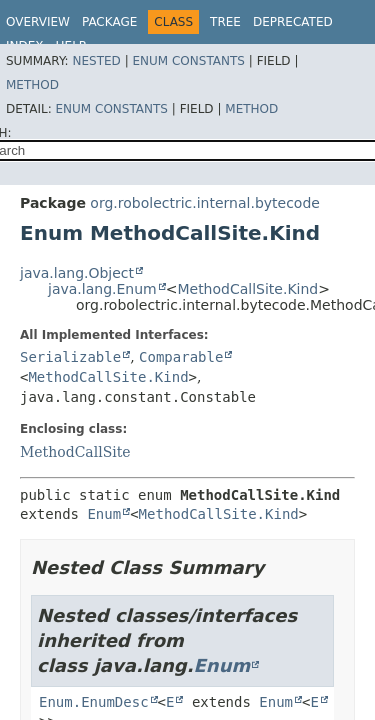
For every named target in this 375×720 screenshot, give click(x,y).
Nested (96, 61)
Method (32, 85)
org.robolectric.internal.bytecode (205, 203)
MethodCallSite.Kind (247, 289)
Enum (104, 514)
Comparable (181, 357)
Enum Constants (188, 61)
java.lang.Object (77, 273)
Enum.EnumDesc (94, 702)
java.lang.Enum (102, 289)
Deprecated (293, 22)
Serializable (70, 357)
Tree (225, 22)
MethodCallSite (75, 452)
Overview (38, 22)
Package (109, 22)
